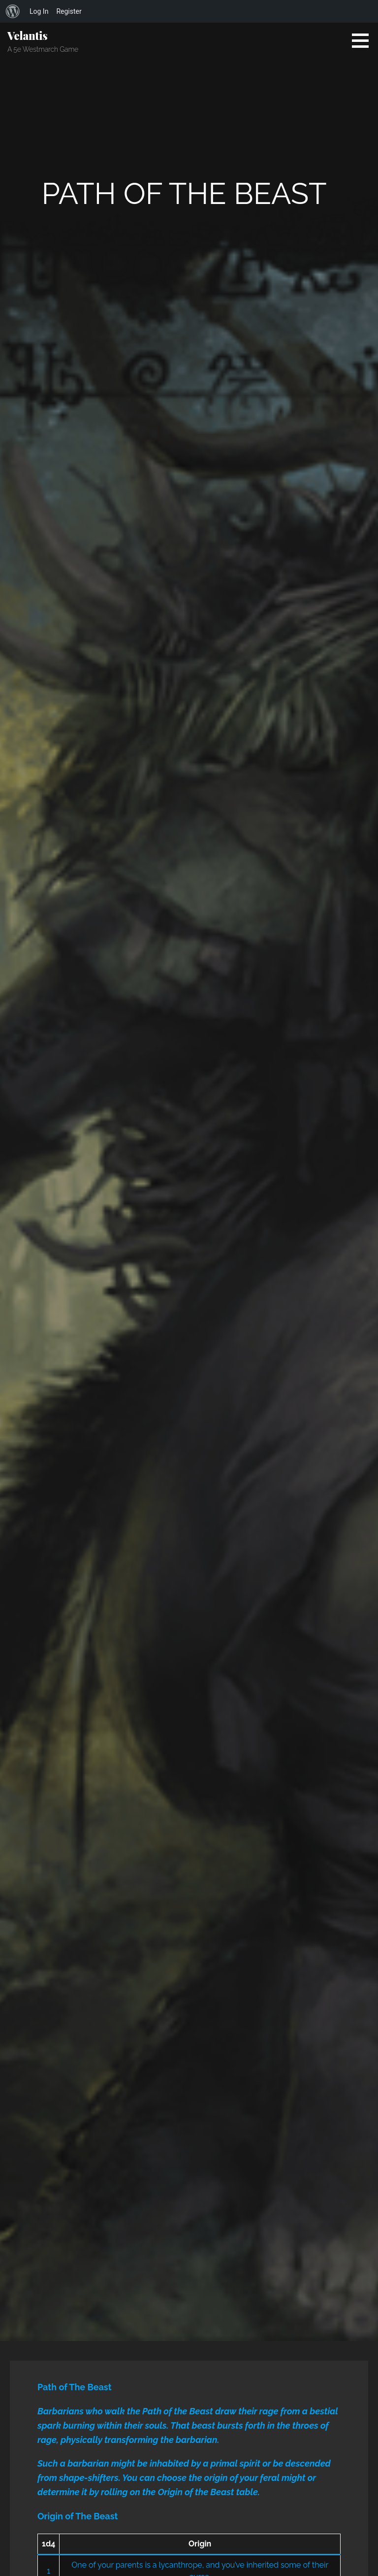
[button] (363, 40)
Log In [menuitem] (39, 11)
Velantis (27, 35)
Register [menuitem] (68, 11)
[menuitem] (13, 11)
